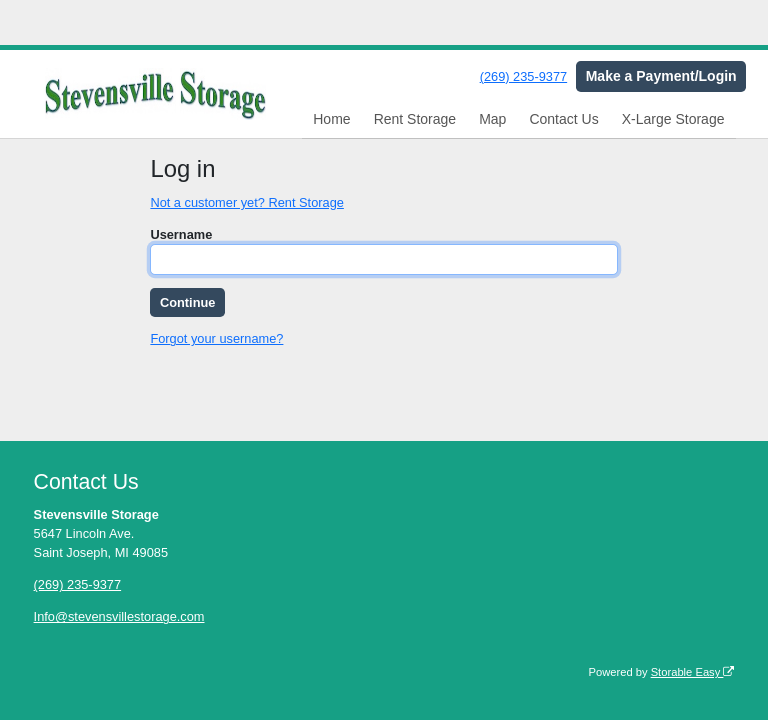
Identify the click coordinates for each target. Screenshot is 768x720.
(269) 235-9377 (524, 76)
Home (331, 119)
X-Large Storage (673, 119)
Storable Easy (693, 672)
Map (492, 119)
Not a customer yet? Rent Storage (246, 202)
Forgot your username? (216, 338)
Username (181, 234)
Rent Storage (415, 119)
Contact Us (563, 119)
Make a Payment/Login (661, 76)
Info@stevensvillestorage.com (119, 616)
